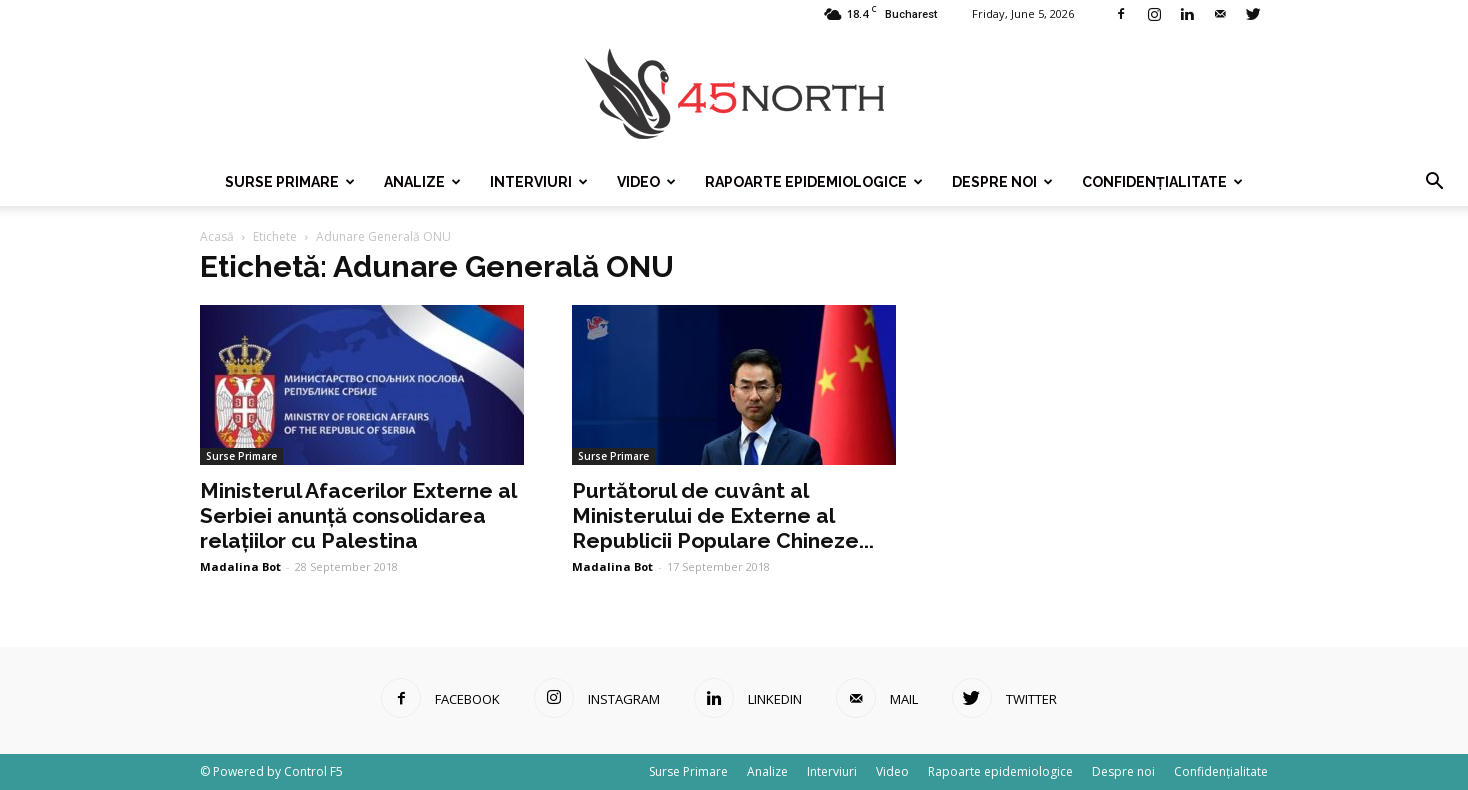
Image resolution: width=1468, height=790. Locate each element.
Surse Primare (290, 182)
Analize (422, 182)
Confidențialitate (1162, 182)
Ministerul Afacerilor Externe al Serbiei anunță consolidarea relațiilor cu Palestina (358, 515)
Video (646, 182)
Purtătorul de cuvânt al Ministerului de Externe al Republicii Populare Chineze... (723, 515)
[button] (1434, 182)
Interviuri (539, 182)
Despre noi (1002, 182)
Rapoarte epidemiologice (814, 182)
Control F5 (313, 771)
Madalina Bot (240, 566)
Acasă (217, 236)
